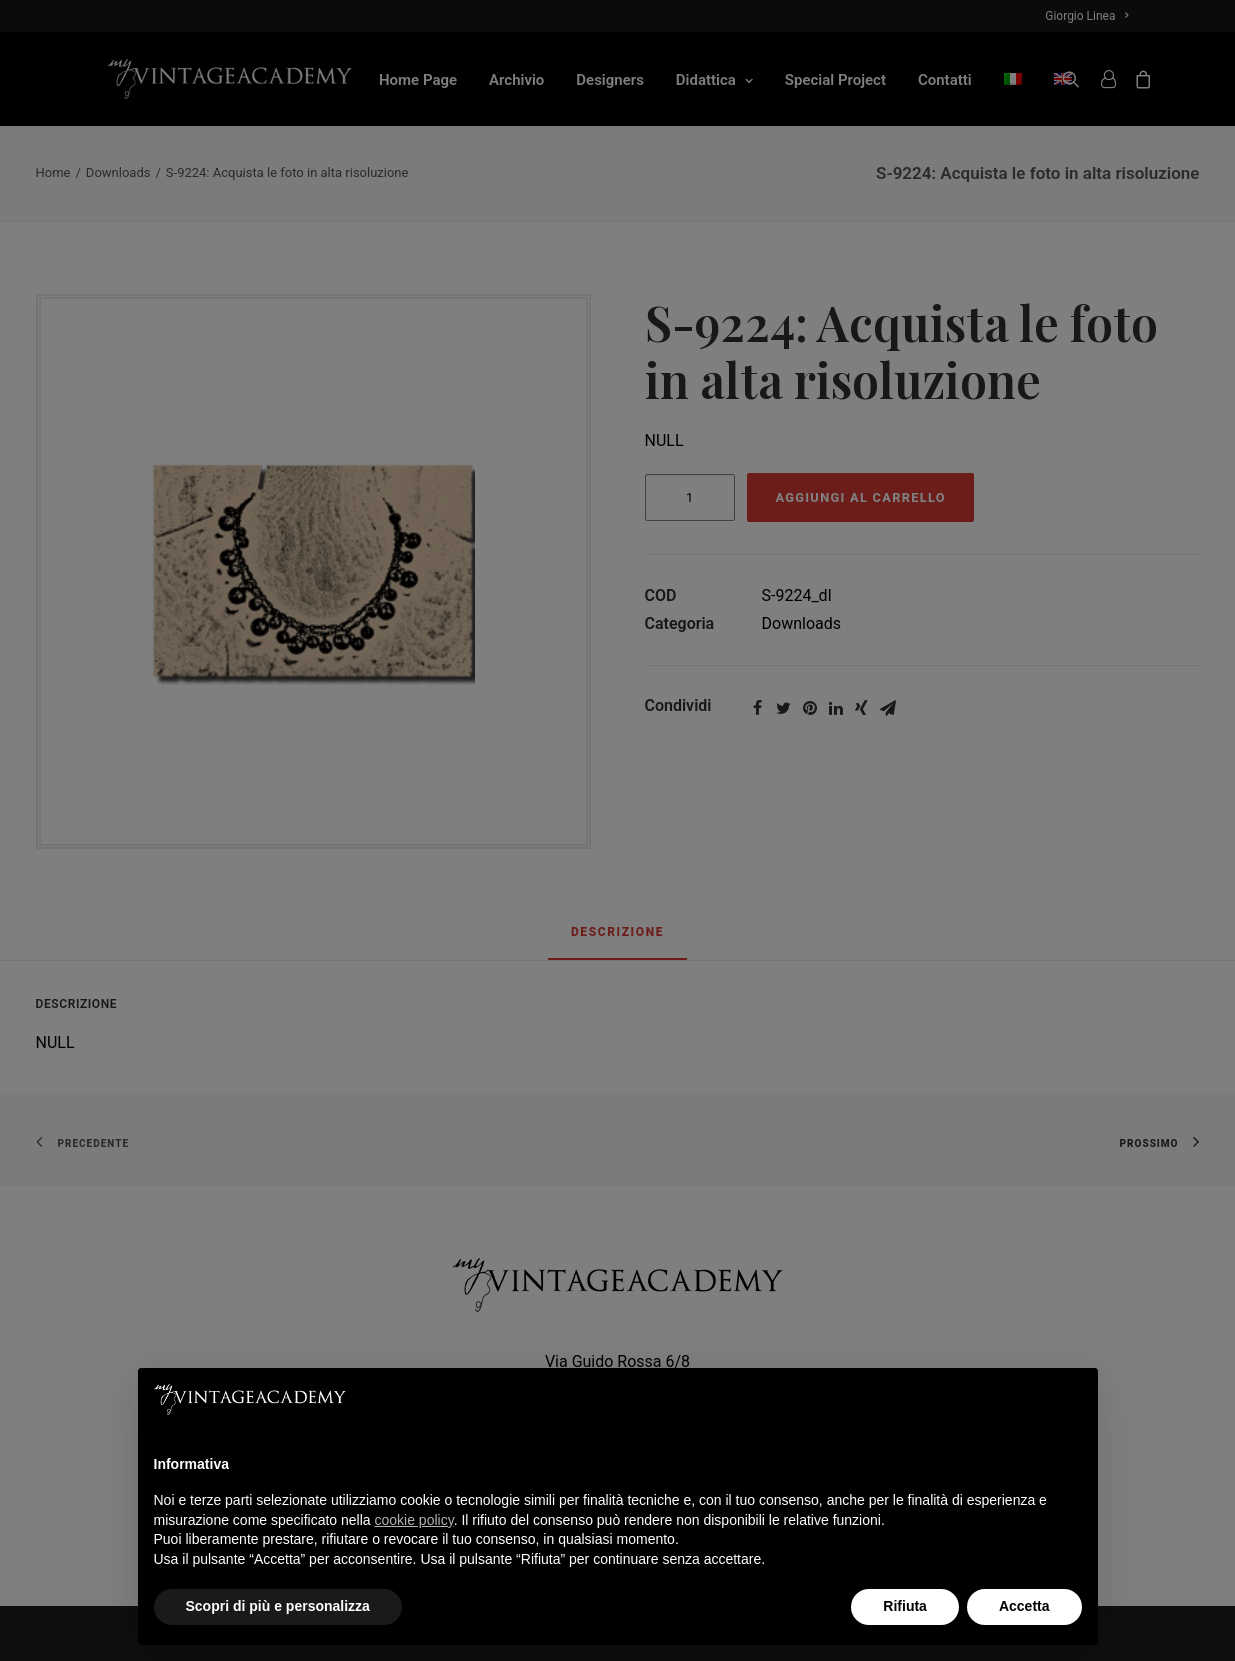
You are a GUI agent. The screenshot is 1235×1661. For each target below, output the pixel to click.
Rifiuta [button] (905, 1606)
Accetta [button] (1024, 1606)
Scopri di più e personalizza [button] (278, 1606)
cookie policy (414, 1520)
